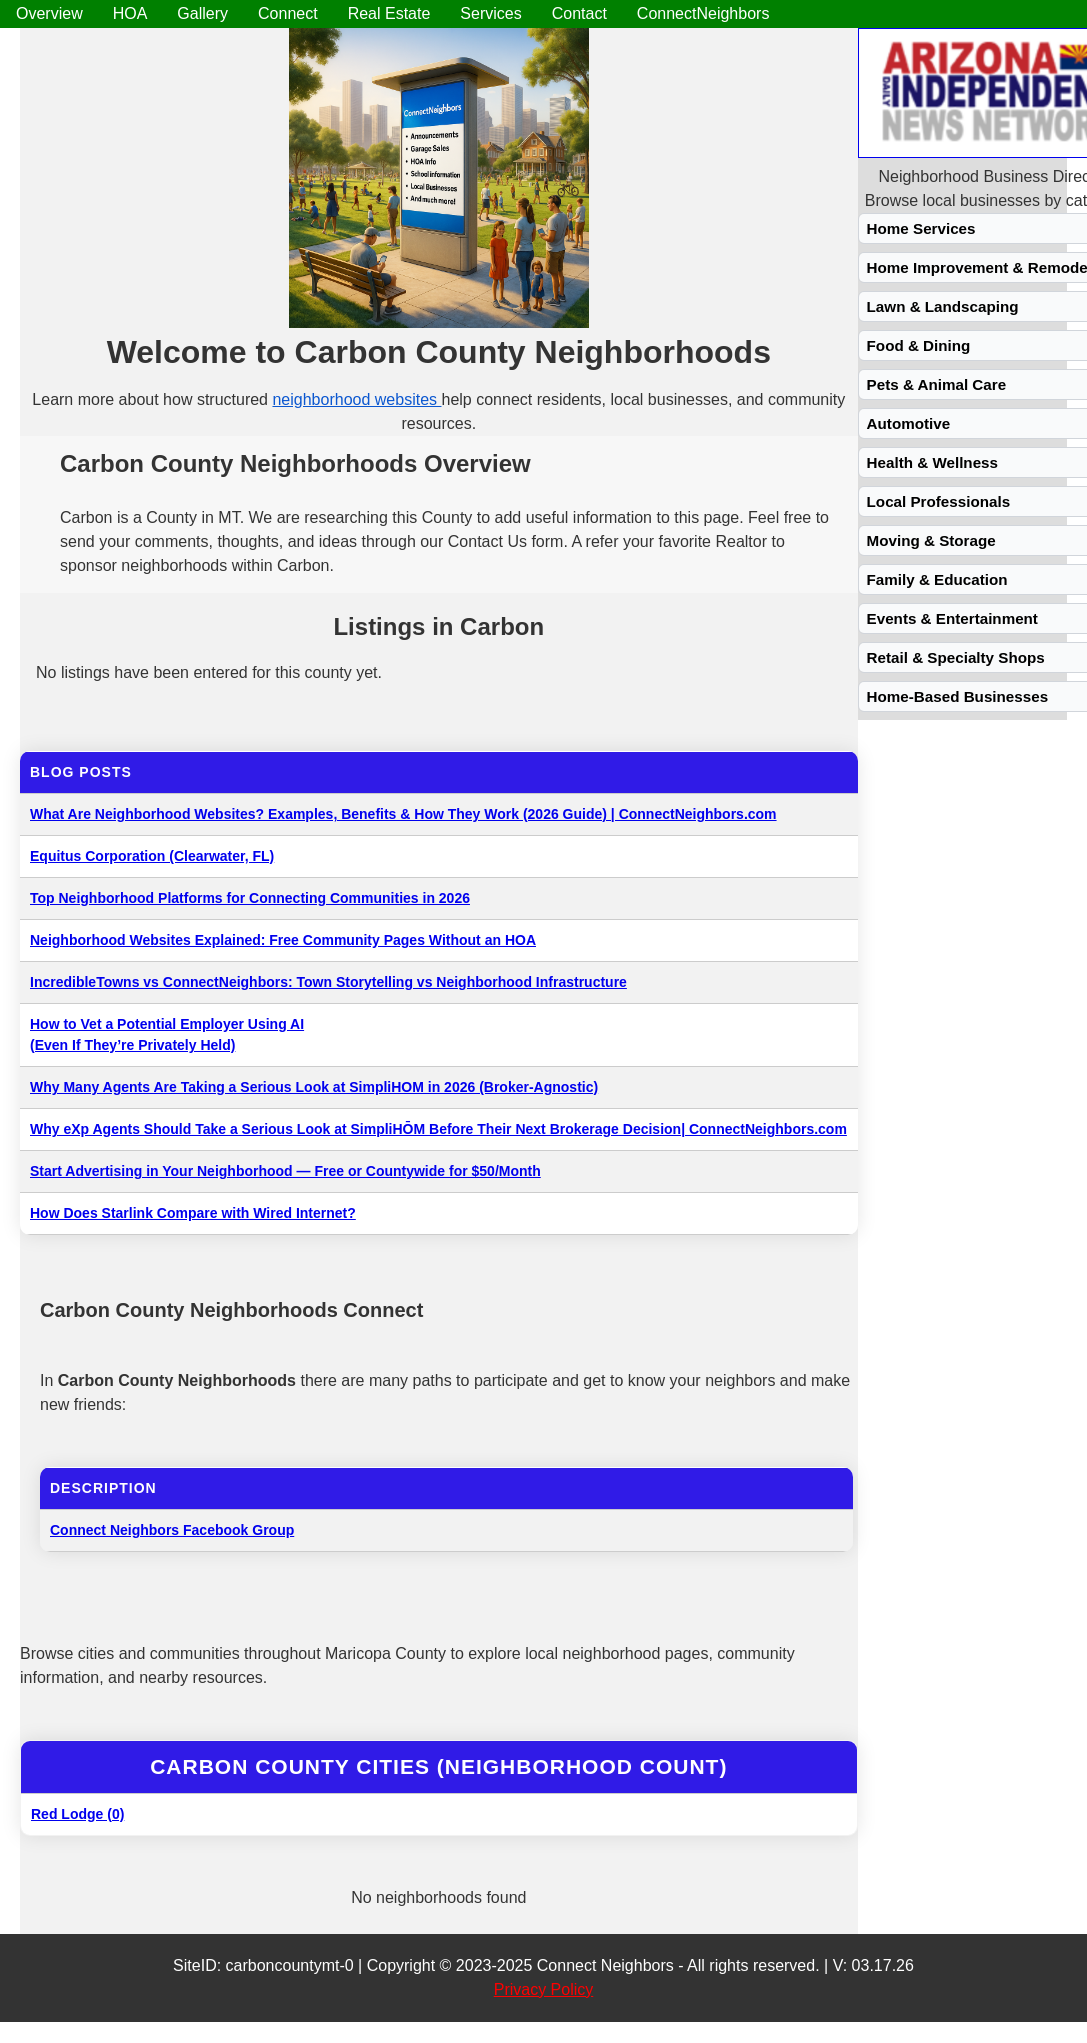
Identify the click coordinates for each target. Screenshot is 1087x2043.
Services (490, 13)
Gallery (202, 13)
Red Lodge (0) (77, 1814)
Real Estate (389, 13)
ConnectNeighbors (703, 13)
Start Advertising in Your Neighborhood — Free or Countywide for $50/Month (285, 1171)
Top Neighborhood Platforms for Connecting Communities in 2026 (250, 898)
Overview (49, 13)
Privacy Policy (544, 1989)
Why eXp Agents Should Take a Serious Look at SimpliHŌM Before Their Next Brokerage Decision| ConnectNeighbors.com (438, 1129)
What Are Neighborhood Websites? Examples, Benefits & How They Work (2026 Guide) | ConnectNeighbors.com (403, 814)
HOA (130, 13)
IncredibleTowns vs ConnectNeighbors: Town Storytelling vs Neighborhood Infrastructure (328, 982)
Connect (288, 13)
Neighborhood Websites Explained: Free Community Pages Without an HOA (283, 940)
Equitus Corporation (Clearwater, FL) (152, 856)
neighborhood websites (356, 399)
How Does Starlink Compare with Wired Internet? (193, 1213)
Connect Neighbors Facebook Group (172, 1530)
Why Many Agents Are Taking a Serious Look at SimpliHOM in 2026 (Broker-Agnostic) (314, 1087)
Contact (579, 13)
